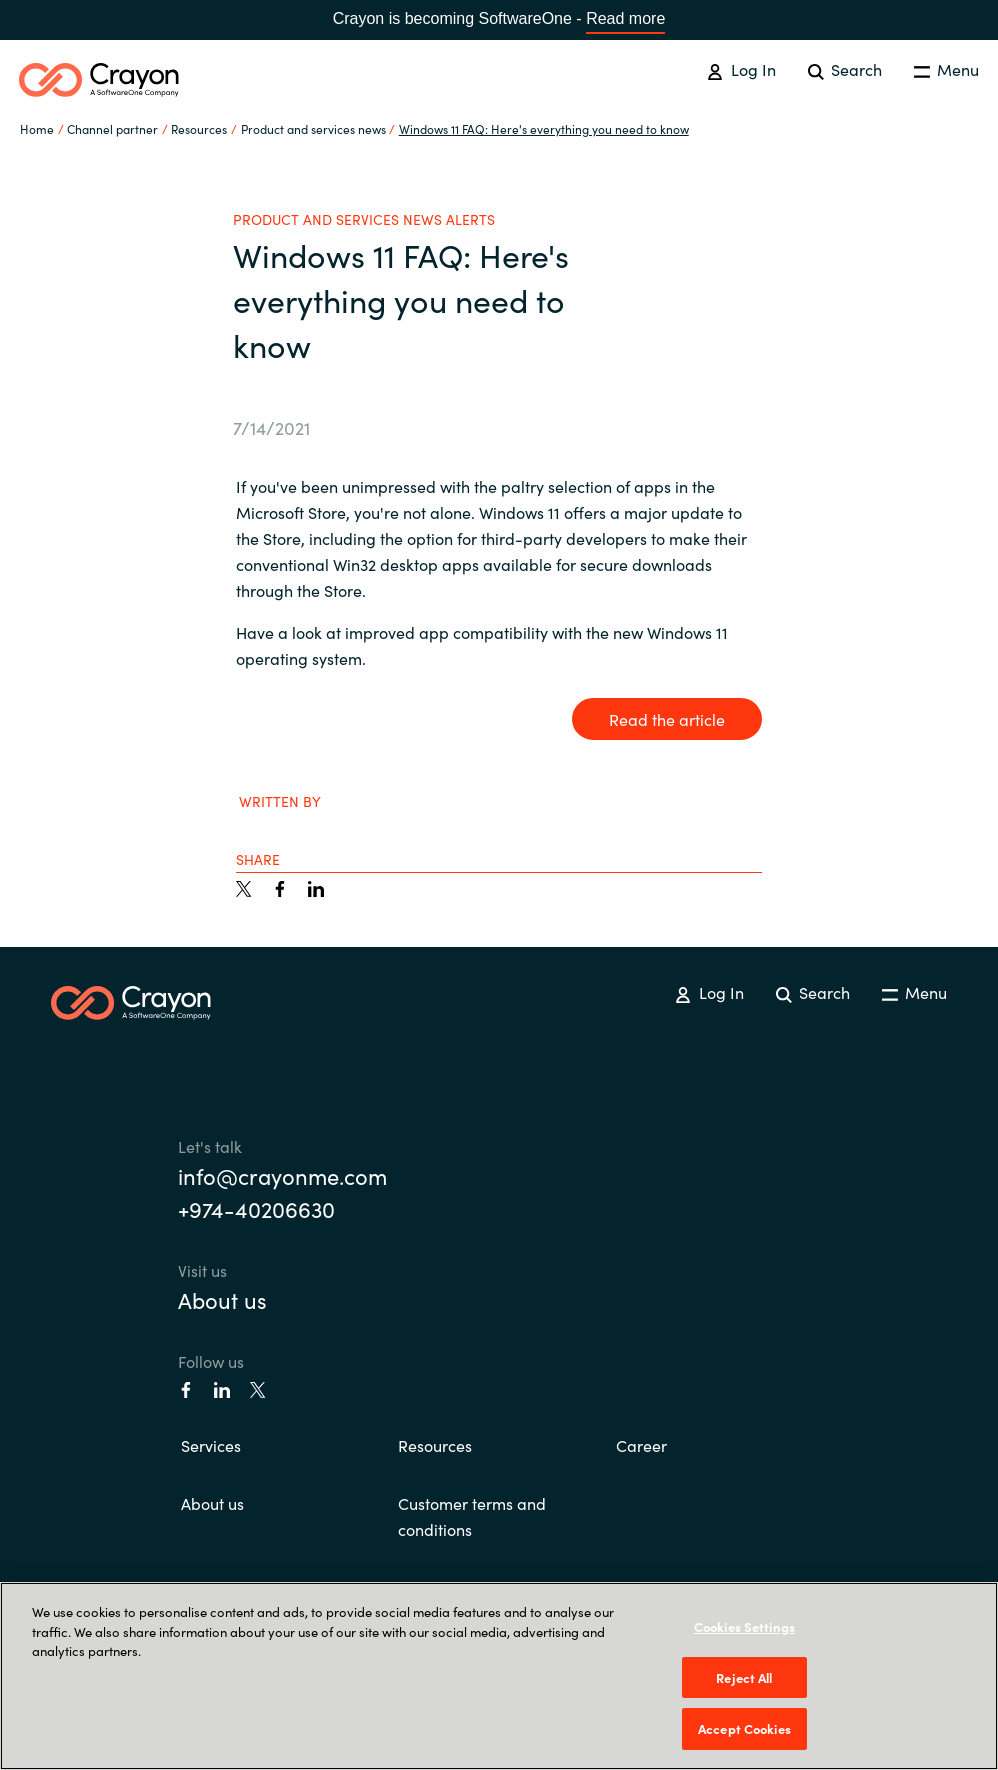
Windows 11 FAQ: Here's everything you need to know (544, 128)
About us (222, 1299)
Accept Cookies (744, 1728)
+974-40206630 (256, 1208)
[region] (499, 1676)
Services (211, 1445)
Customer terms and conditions (472, 1516)
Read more (625, 18)
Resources (435, 1445)
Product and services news (313, 128)
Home (37, 128)
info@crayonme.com (282, 1175)
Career (641, 1445)
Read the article (667, 719)
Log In (741, 69)
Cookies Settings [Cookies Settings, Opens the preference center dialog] (744, 1626)
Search (845, 69)
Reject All (744, 1677)
